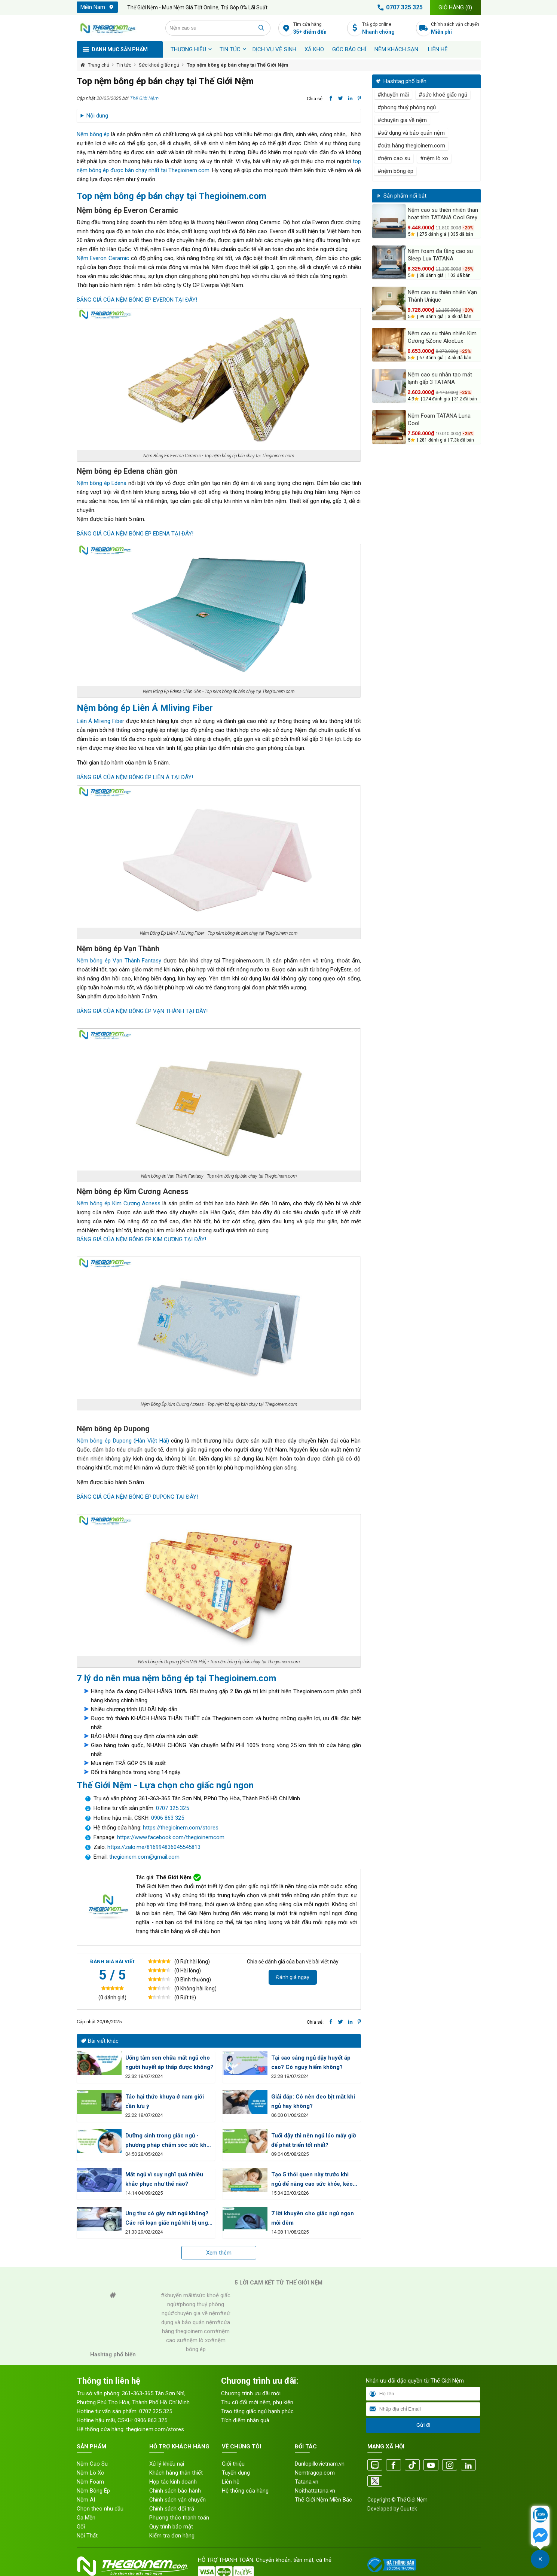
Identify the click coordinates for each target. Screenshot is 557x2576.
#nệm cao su (393, 158)
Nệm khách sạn (396, 49)
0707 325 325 (399, 7)
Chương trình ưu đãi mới (251, 2393)
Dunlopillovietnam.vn (320, 2463)
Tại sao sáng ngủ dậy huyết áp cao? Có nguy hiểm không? (311, 2062)
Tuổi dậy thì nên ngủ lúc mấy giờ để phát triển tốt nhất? (313, 2140)
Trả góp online (387, 29)
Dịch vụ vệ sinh (274, 49)
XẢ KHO (314, 49)
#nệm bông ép (395, 171)
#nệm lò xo (434, 158)
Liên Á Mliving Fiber (100, 721)
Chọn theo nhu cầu (100, 2508)
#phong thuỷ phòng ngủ (406, 107)
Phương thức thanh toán (179, 2517)
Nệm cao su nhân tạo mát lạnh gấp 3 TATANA (440, 378)
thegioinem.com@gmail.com (144, 1856)
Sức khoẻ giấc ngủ (159, 65)
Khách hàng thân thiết (176, 2472)
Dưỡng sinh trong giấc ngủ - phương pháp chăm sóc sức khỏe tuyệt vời (169, 2141)
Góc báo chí (349, 49)
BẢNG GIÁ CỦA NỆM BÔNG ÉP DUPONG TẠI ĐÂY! (137, 1496)
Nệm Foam (90, 2481)
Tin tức (230, 49)
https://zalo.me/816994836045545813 (153, 1847)
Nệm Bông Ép (93, 2490)
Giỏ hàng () (455, 7)
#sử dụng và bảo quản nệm (411, 132)
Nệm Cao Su (92, 2463)
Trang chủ (98, 65)
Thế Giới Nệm (144, 98)
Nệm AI (86, 2499)
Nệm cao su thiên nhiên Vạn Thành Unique (442, 296)
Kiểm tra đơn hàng (172, 2535)
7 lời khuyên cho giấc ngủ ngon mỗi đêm (312, 2218)
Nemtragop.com (315, 2472)
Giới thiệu (233, 2463)
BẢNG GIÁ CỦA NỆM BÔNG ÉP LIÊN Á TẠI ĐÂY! (135, 777)
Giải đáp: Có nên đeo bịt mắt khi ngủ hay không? (313, 2101)
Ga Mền (86, 2517)
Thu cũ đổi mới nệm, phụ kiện (257, 2402)
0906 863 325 (167, 1818)
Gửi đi (423, 2425)
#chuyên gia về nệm (402, 120)
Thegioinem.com (188, 170)
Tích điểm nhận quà (245, 2420)
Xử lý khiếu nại (166, 2463)
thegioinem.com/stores (155, 2429)
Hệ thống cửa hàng (245, 2490)
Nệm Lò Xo (90, 2472)
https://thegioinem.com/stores (180, 1827)
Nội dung (97, 115)
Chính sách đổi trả (171, 2508)
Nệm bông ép (93, 134)
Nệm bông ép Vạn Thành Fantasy (119, 960)
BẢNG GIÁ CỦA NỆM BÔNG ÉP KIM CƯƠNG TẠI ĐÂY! (141, 1239)
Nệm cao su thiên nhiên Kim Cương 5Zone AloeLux (442, 337)
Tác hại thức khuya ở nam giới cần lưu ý (164, 2101)
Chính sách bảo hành (175, 2490)
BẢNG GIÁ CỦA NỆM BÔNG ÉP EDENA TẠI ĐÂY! (135, 533)
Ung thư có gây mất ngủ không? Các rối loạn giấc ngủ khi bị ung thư (166, 2219)
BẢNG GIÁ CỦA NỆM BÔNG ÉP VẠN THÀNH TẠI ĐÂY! (142, 1011)
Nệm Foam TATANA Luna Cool (439, 419)
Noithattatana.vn (315, 2490)
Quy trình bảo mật (171, 2526)
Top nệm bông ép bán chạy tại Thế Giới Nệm (237, 65)
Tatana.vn (306, 2481)
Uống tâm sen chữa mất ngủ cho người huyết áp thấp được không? (169, 2062)
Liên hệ (438, 49)
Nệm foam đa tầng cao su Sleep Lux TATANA (440, 255)
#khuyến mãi (393, 94)
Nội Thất (87, 2535)
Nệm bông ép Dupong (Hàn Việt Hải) (123, 1440)
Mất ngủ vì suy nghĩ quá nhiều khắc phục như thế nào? (164, 2179)
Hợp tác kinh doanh (173, 2481)
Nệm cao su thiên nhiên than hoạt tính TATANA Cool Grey (443, 214)
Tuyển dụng (236, 2472)
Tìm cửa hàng (318, 29)
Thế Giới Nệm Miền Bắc (323, 2499)
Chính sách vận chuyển (456, 29)
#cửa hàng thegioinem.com (411, 145)
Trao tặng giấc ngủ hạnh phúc (257, 2411)
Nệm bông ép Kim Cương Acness (119, 1203)
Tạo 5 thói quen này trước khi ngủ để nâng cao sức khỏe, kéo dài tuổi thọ (312, 2180)
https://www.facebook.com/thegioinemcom (170, 1837)
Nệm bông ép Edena (102, 483)
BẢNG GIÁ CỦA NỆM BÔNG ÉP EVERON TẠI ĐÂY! (137, 299)
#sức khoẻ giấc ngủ (443, 94)
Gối (81, 2526)
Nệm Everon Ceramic (103, 258)
